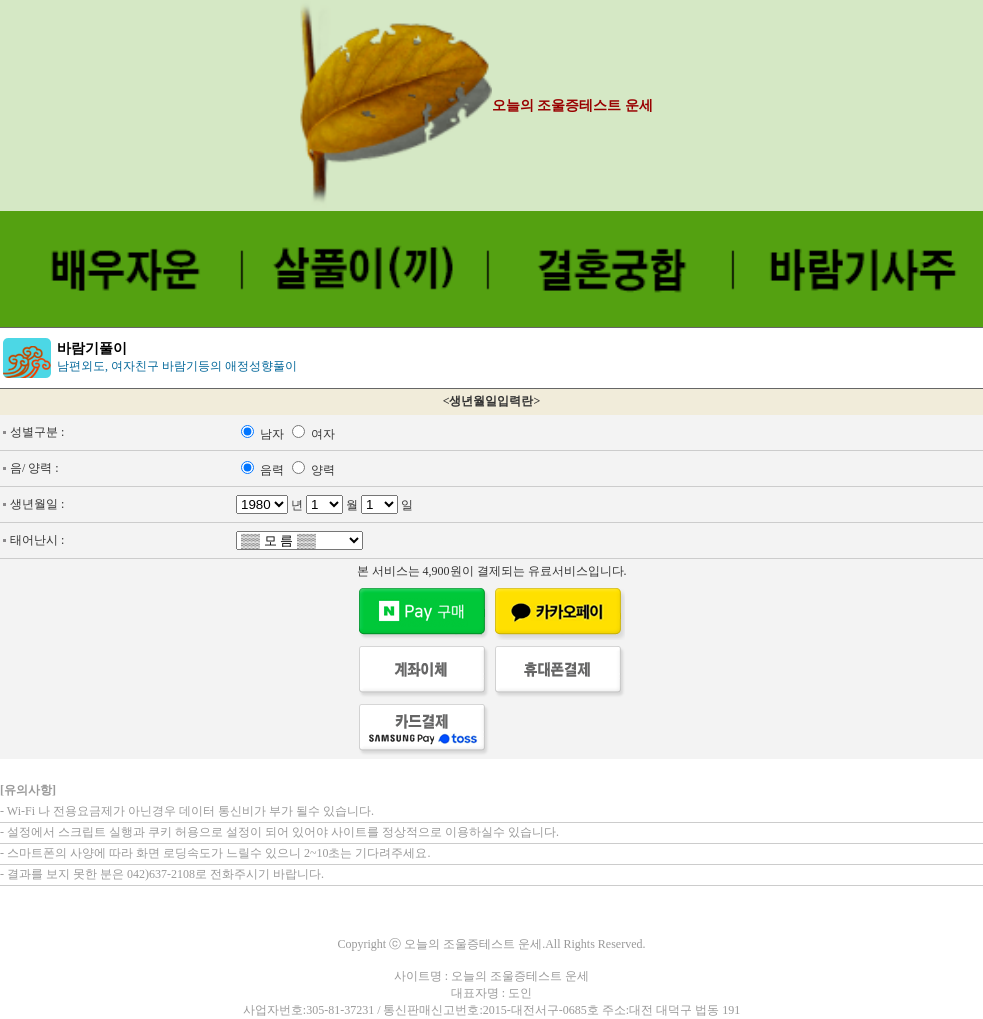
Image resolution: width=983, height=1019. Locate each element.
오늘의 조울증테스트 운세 (572, 105)
